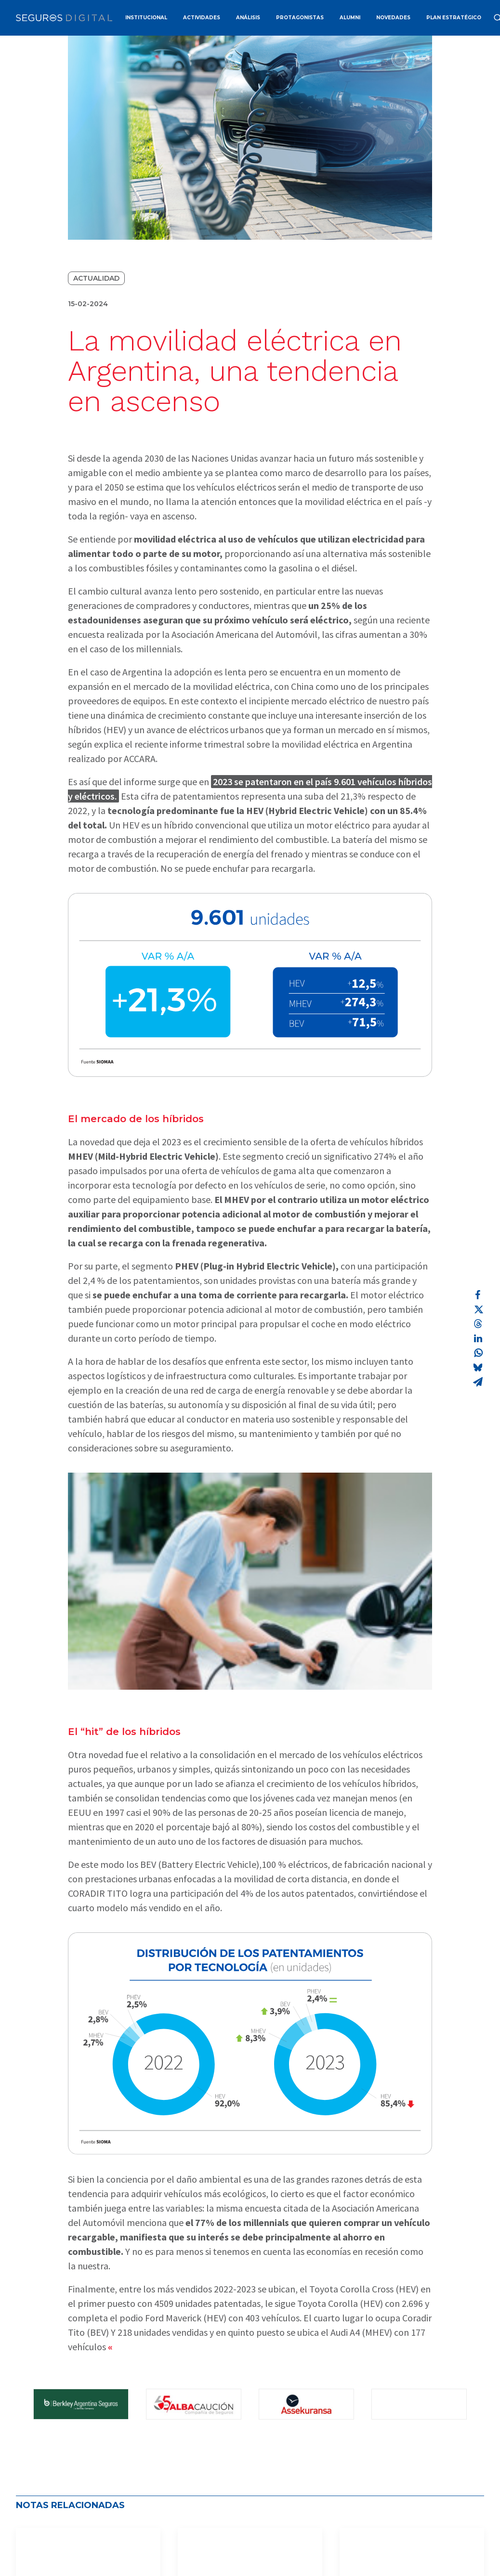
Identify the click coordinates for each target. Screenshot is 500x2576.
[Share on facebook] (478, 1295)
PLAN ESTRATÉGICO (453, 17)
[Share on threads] (478, 1324)
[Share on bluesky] (478, 1367)
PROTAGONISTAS (300, 17)
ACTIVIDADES (201, 17)
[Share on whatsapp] (478, 1353)
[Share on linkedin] (478, 1338)
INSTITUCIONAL (146, 17)
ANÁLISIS (248, 17)
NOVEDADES (393, 17)
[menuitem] (146, 18)
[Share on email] (478, 1381)
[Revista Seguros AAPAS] (64, 18)
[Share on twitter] (478, 1309)
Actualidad (96, 278)
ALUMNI (350, 17)
